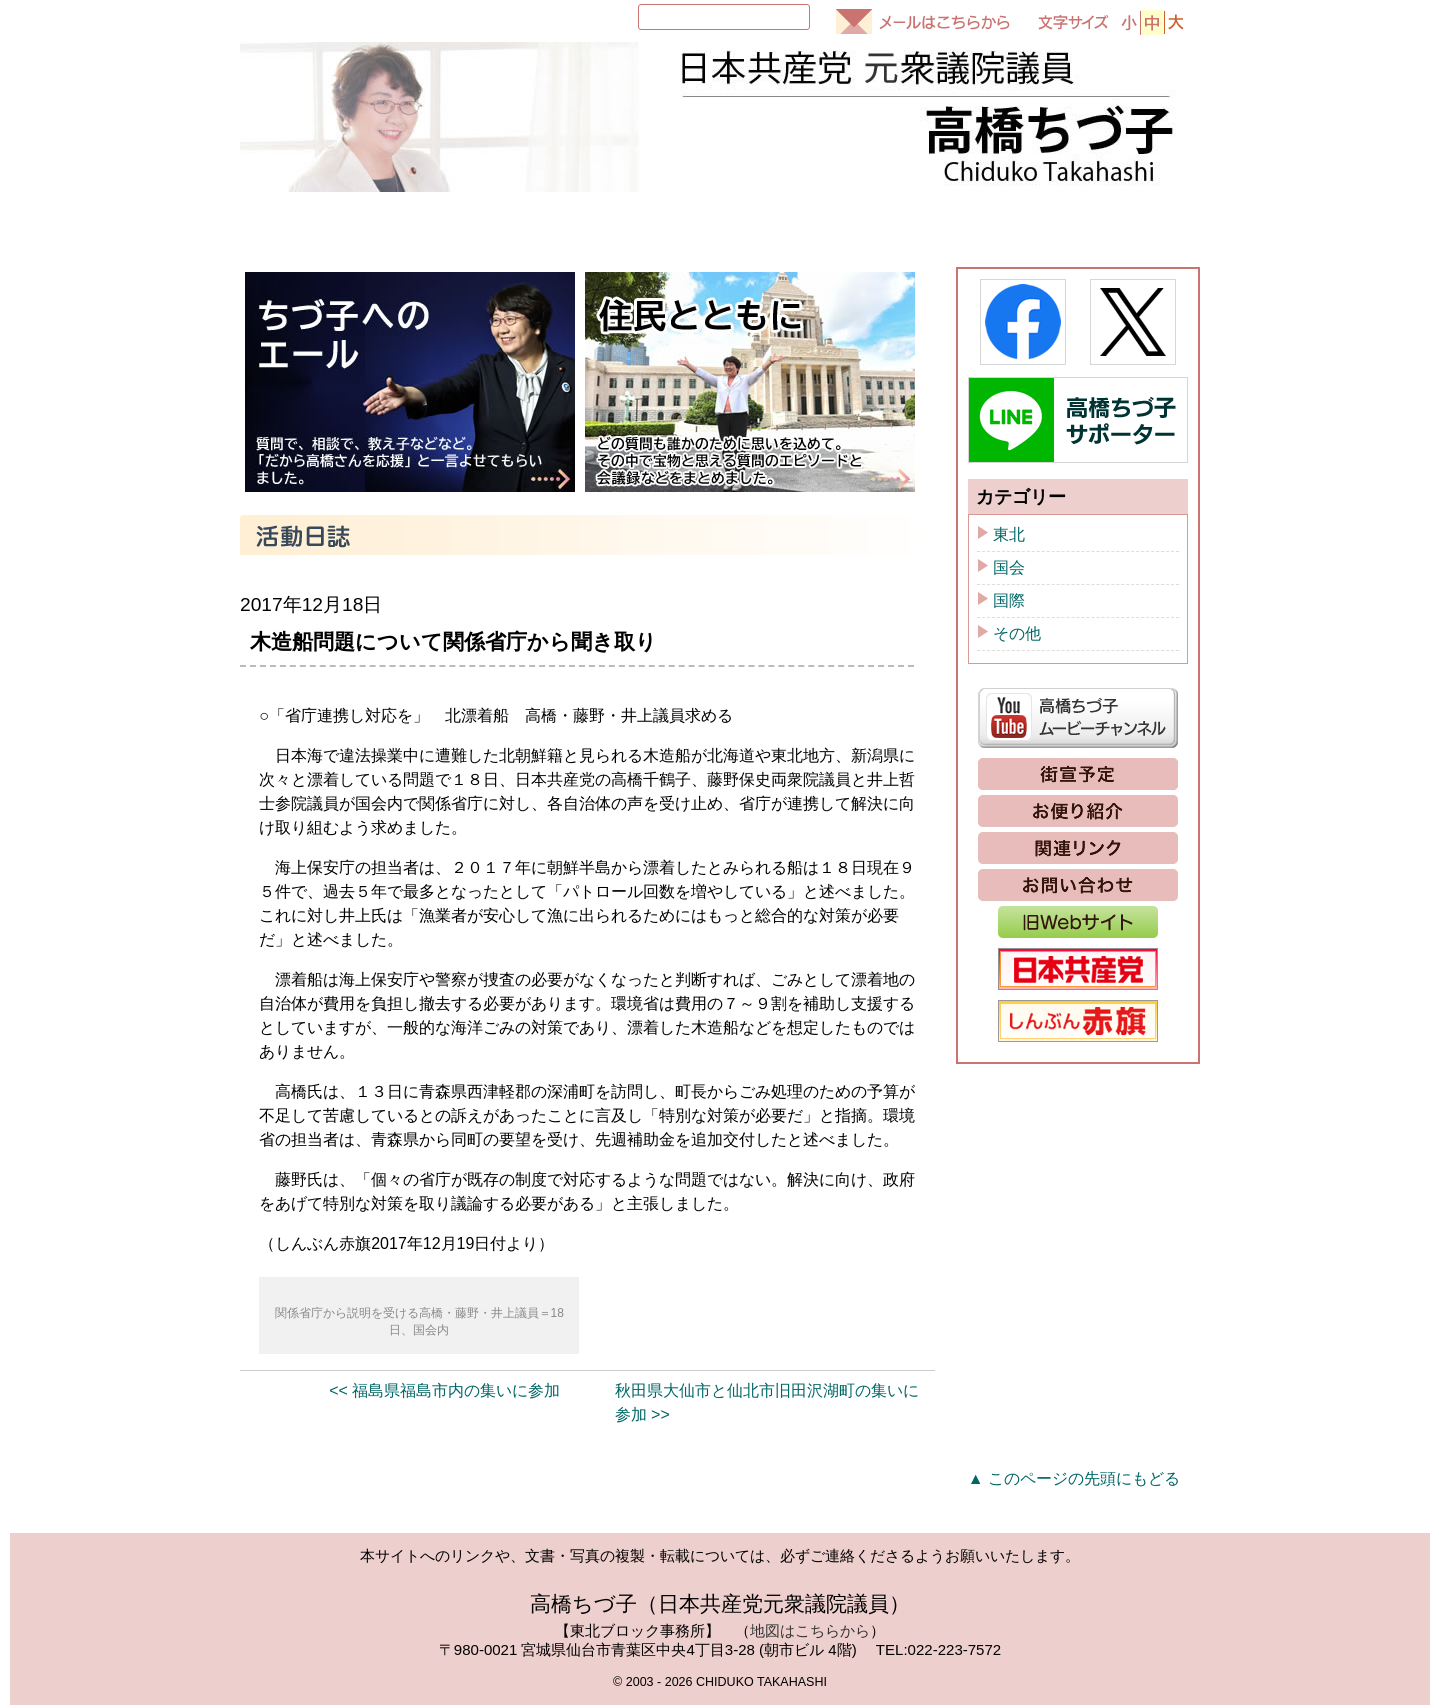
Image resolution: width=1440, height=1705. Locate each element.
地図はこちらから (810, 1630)
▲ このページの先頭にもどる (1074, 1478)
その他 (1017, 633)
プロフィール (441, 224)
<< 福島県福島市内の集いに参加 (444, 1390)
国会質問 (619, 224)
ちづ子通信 (951, 224)
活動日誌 (785, 224)
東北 (1009, 534)
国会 (1009, 567)
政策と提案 (1117, 224)
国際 (1009, 600)
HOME (293, 224)
